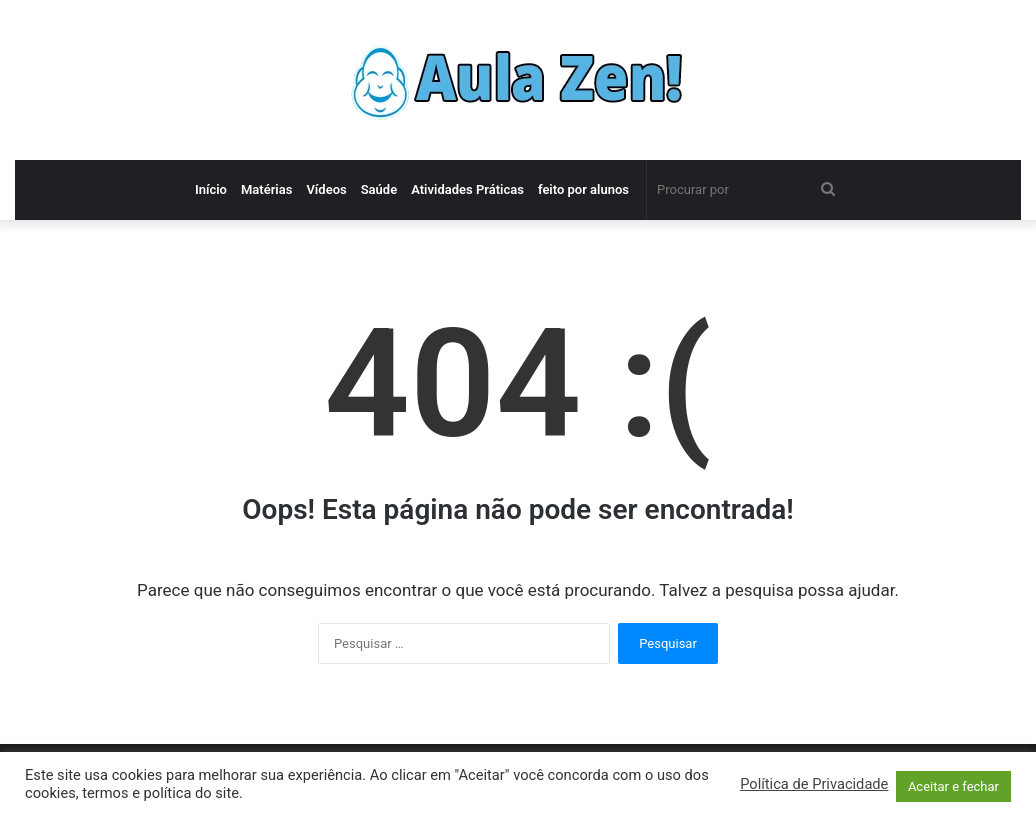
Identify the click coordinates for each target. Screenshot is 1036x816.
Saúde (379, 189)
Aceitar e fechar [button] (953, 786)
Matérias (266, 189)
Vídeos (326, 189)
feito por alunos (583, 189)
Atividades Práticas (467, 189)
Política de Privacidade (814, 784)
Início (211, 189)
